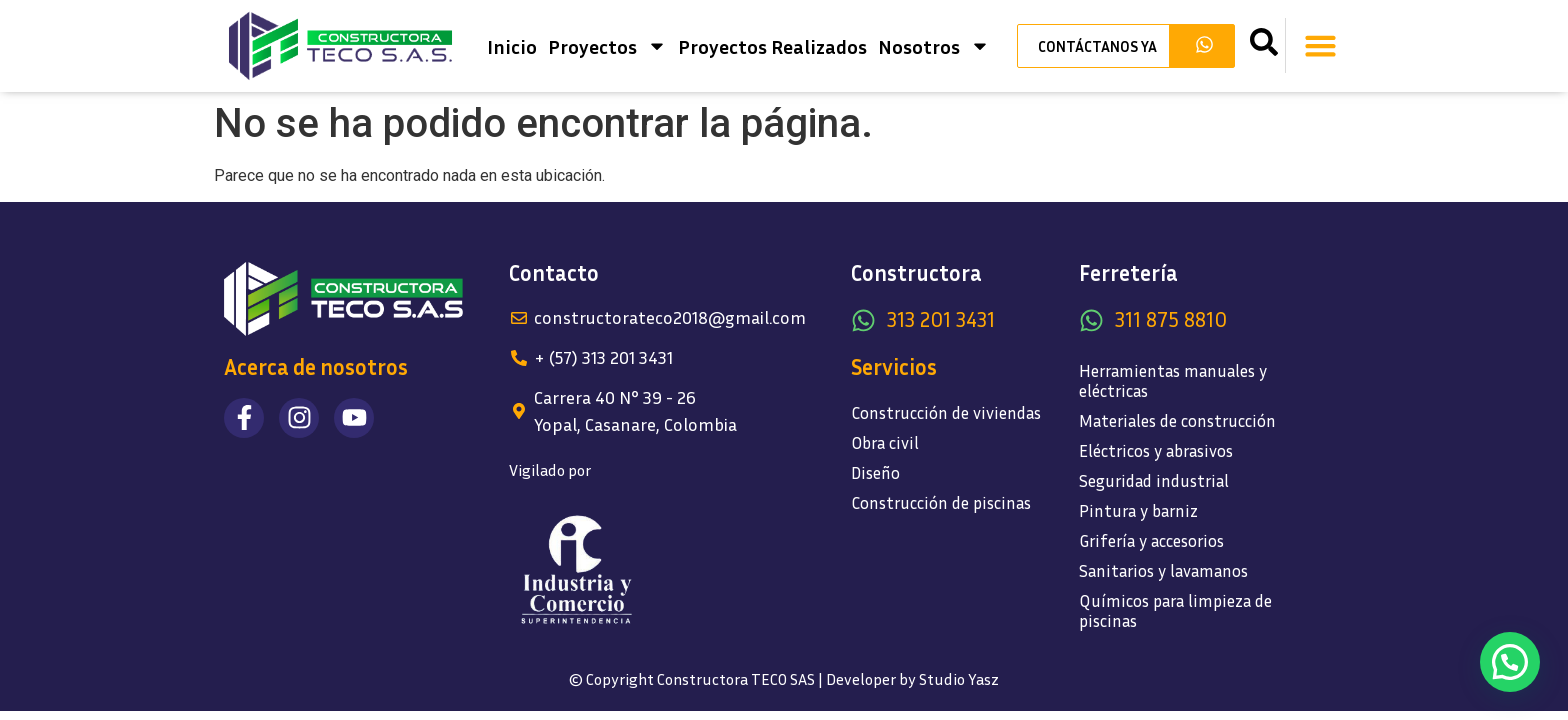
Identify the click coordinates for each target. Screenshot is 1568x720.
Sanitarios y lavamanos (1163, 570)
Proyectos (607, 46)
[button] (1321, 46)
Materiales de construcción (1177, 420)
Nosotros (934, 46)
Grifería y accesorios (1151, 540)
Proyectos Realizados (772, 46)
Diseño (875, 472)
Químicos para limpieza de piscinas (1175, 610)
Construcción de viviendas (946, 412)
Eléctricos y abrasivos (1156, 450)
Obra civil (885, 442)
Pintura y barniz (1138, 510)
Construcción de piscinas (941, 502)
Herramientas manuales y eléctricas (1173, 380)
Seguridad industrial (1154, 480)
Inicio (512, 46)
